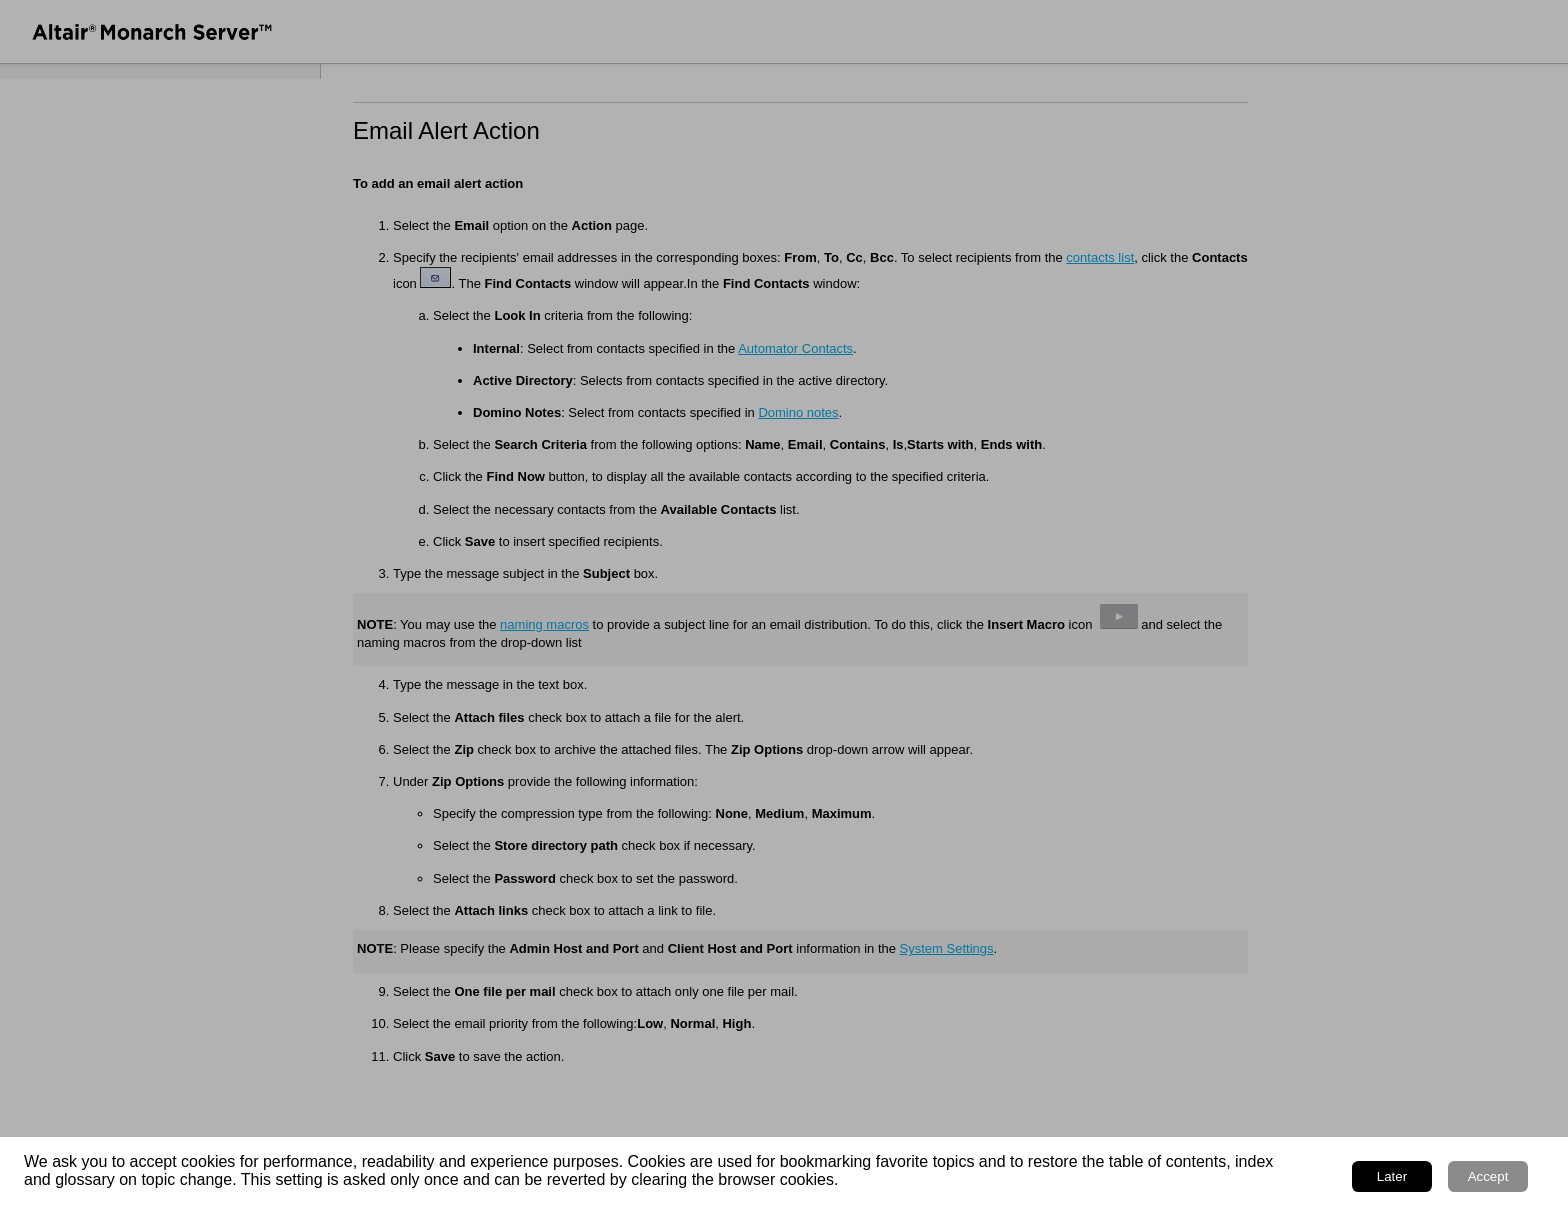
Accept (1488, 1176)
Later (1392, 1176)
